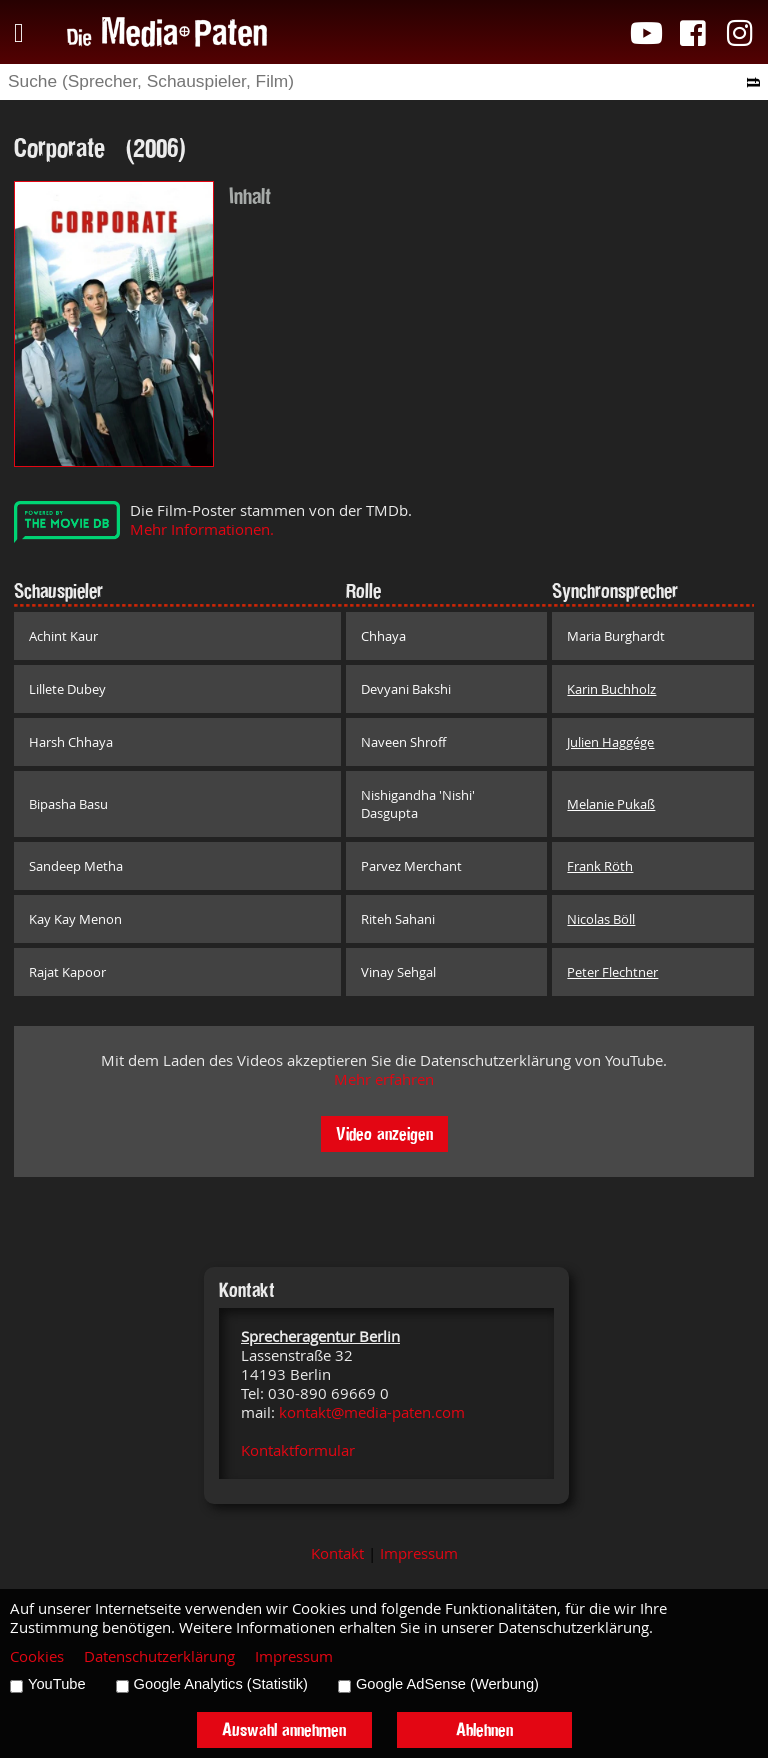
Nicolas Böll (601, 919)
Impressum (419, 1553)
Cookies (37, 1656)
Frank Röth (600, 866)
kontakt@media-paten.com (372, 1412)
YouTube (57, 1684)
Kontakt (337, 1553)
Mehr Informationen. (202, 529)
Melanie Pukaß (611, 804)
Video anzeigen (384, 1133)
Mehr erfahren (384, 1079)
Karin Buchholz (611, 689)
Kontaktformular (298, 1450)
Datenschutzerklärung (159, 1656)
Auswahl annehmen (284, 1729)
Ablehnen (484, 1729)
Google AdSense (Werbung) (447, 1684)
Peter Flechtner (612, 972)
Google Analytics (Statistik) (221, 1684)
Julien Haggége (610, 742)
